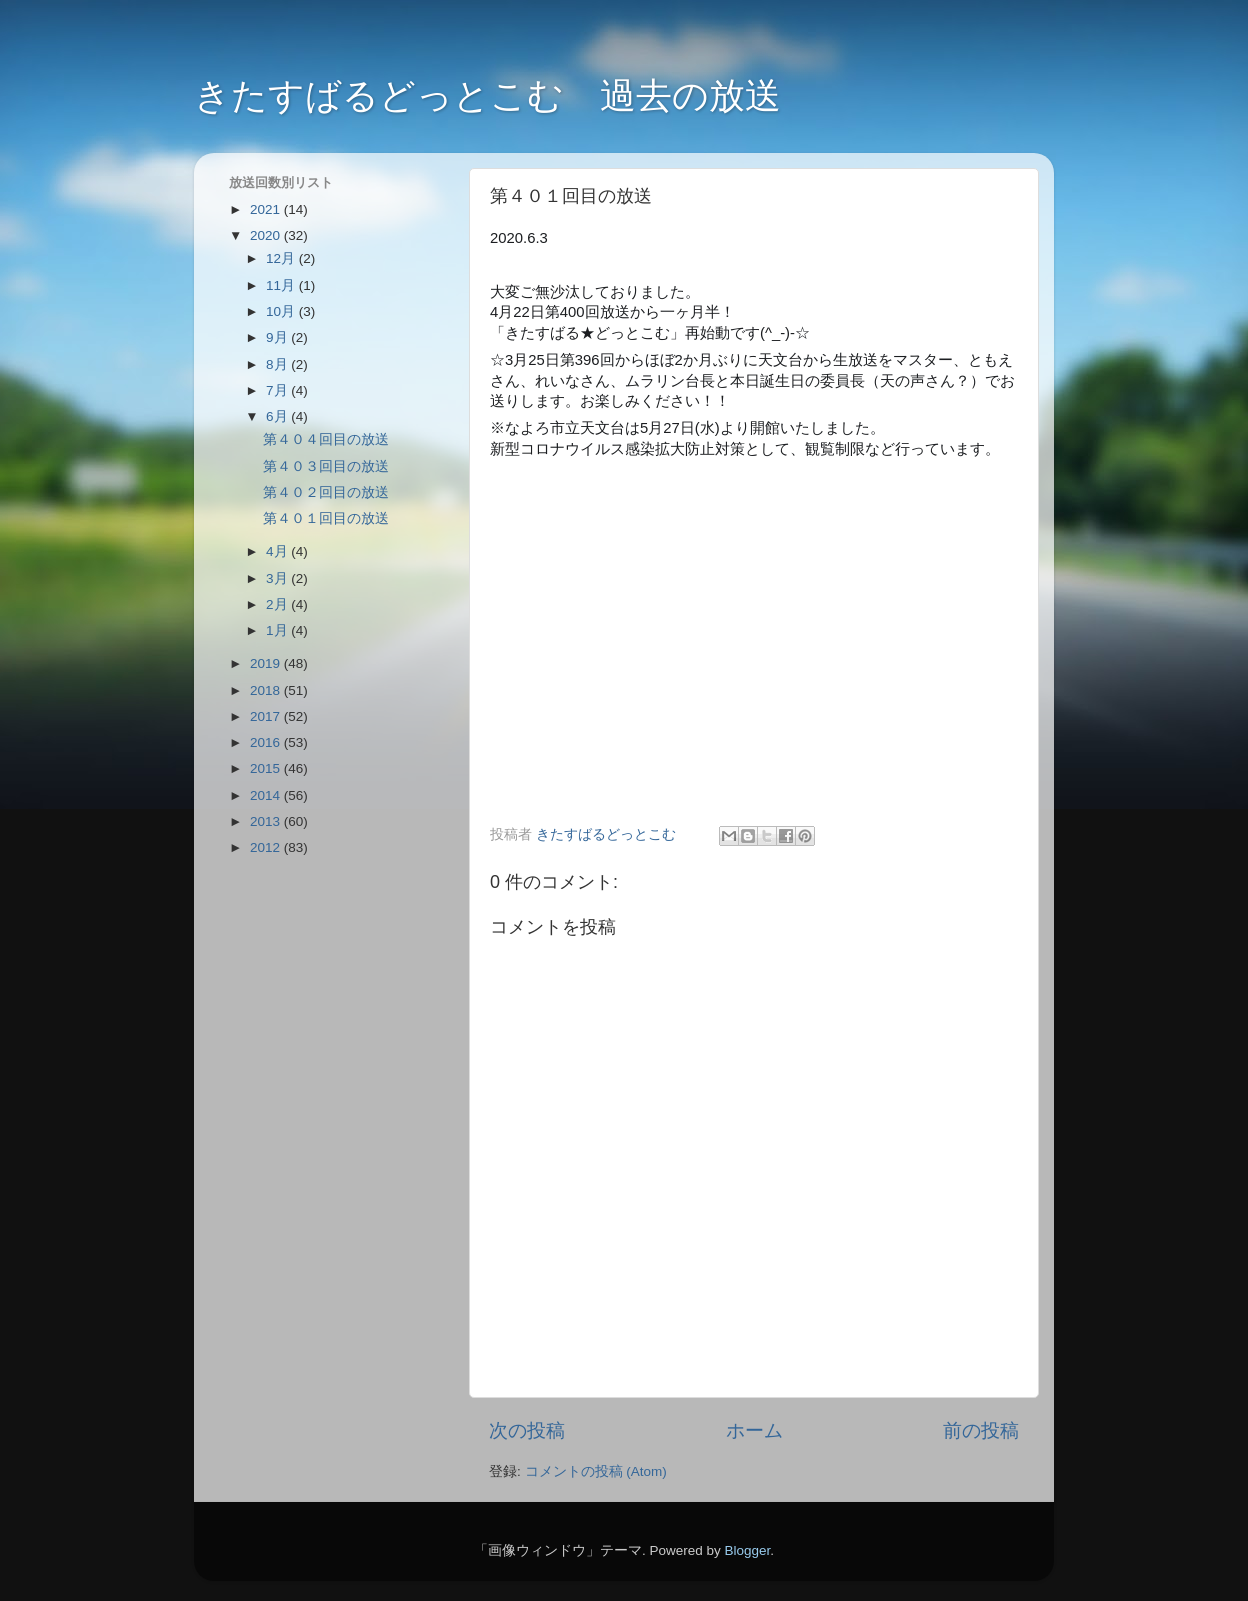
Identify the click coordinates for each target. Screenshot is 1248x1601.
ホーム (754, 1430)
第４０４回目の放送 (326, 439)
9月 (278, 337)
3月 (278, 578)
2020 (267, 235)
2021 (267, 209)
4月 (278, 551)
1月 (278, 630)
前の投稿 (981, 1430)
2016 (267, 742)
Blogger (747, 1550)
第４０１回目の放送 (326, 518)
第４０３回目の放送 (326, 466)
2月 (278, 604)
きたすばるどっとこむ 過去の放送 (487, 95)
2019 (267, 663)
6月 (278, 416)
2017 (267, 716)
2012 (267, 847)
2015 (267, 768)
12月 (282, 258)
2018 (267, 690)
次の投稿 (527, 1430)
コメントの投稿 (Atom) (596, 1471)
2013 (267, 821)
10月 (282, 311)
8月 (278, 364)
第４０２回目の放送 (326, 492)
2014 (267, 795)
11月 (282, 285)
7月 (278, 390)
